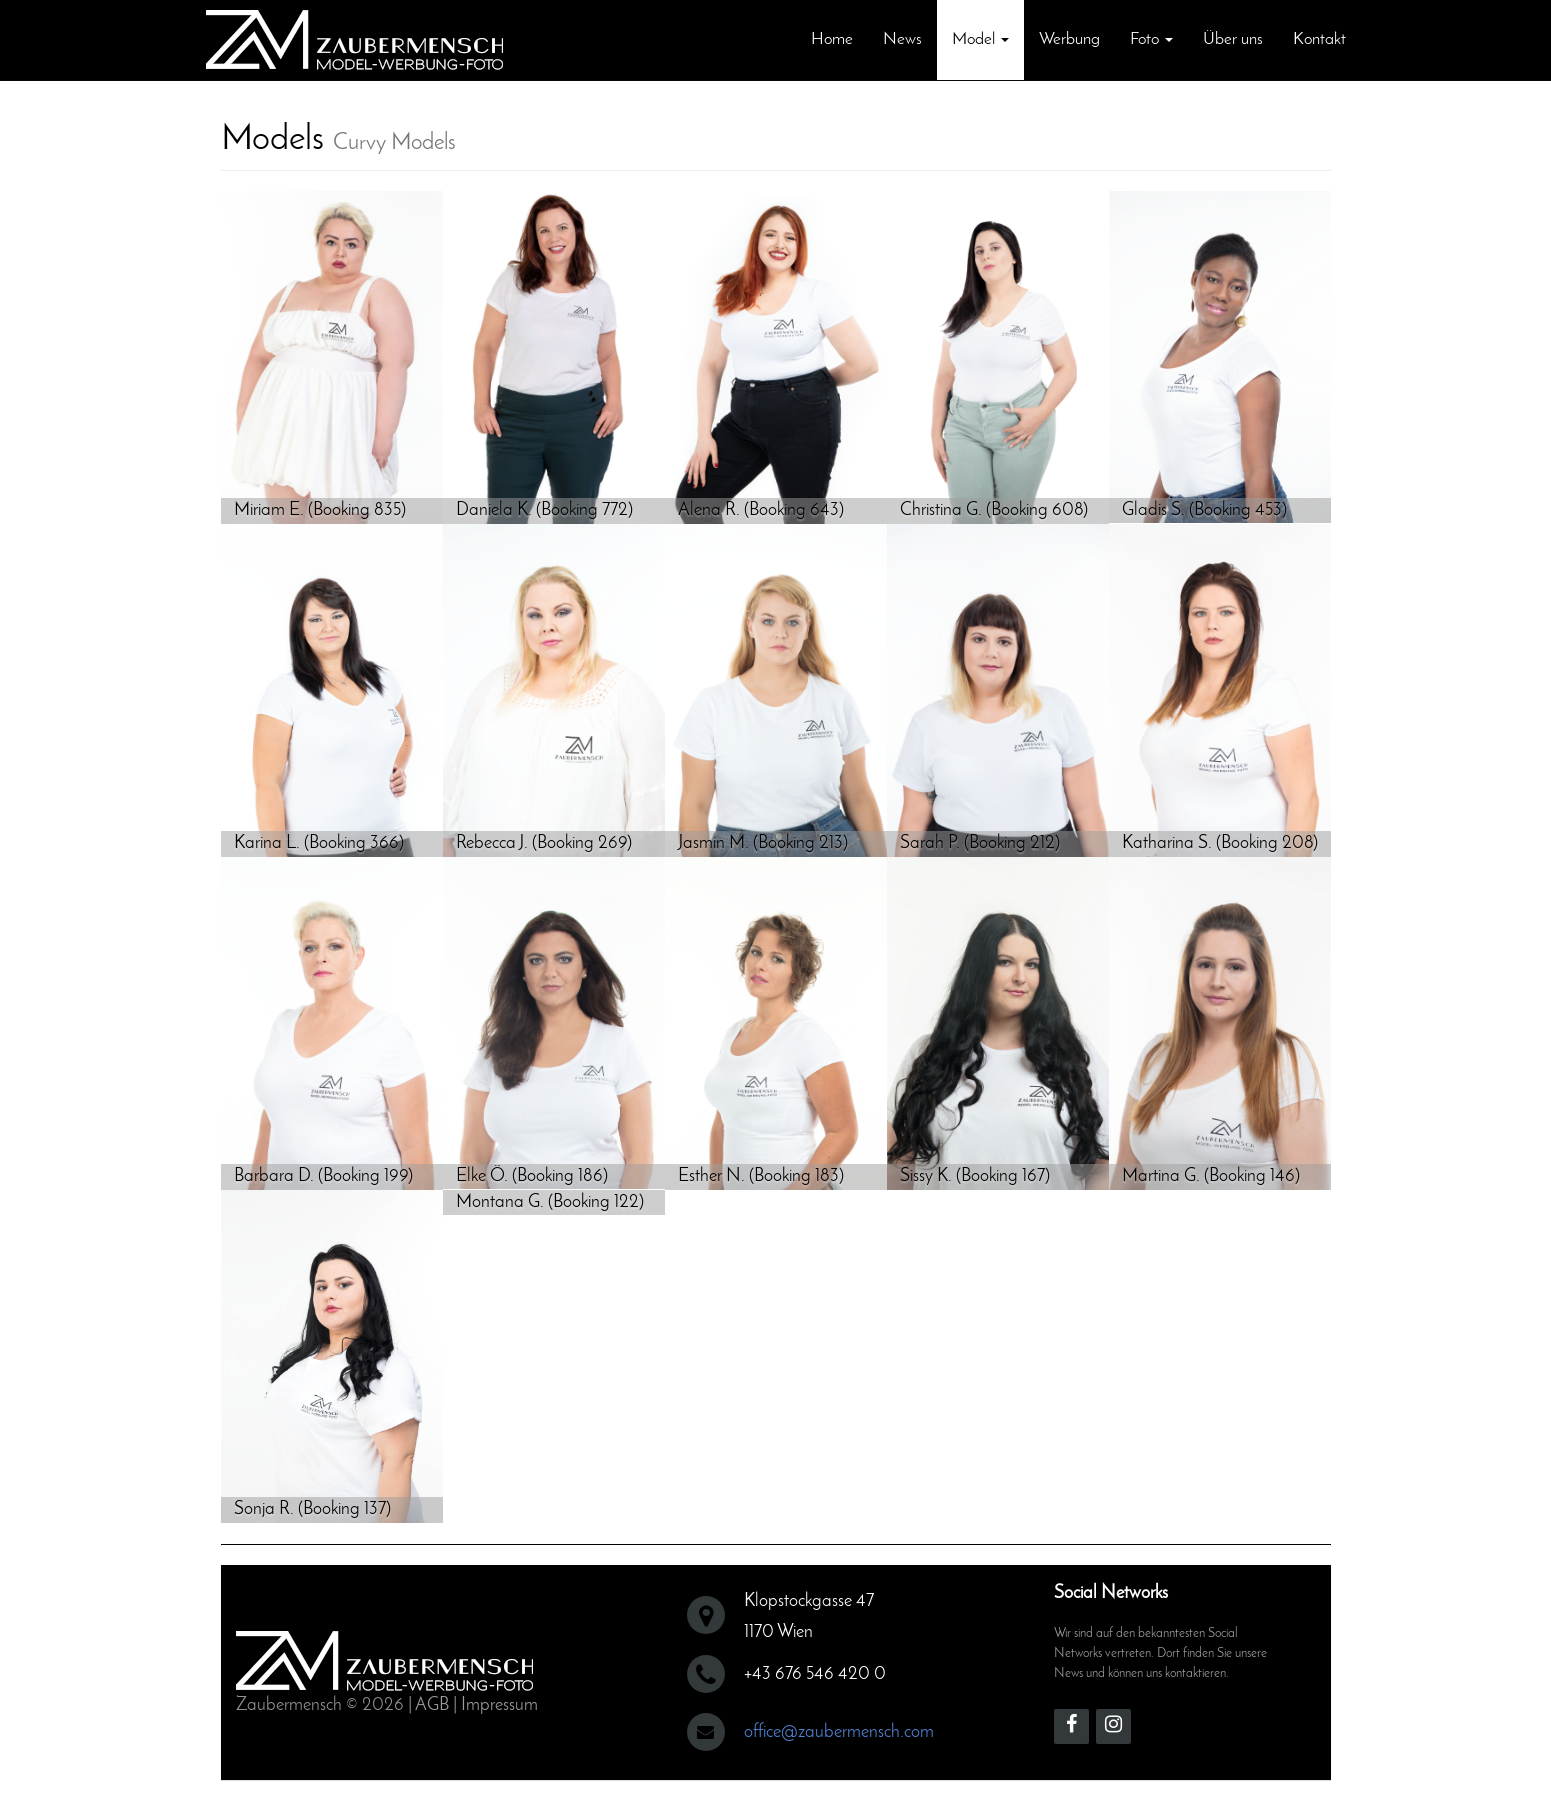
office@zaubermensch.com (839, 1732)
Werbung (1069, 39)
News (902, 39)
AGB (432, 1705)
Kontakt (1319, 39)
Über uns (1233, 39)
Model (980, 39)
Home (832, 39)
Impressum (499, 1705)
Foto (1151, 39)
